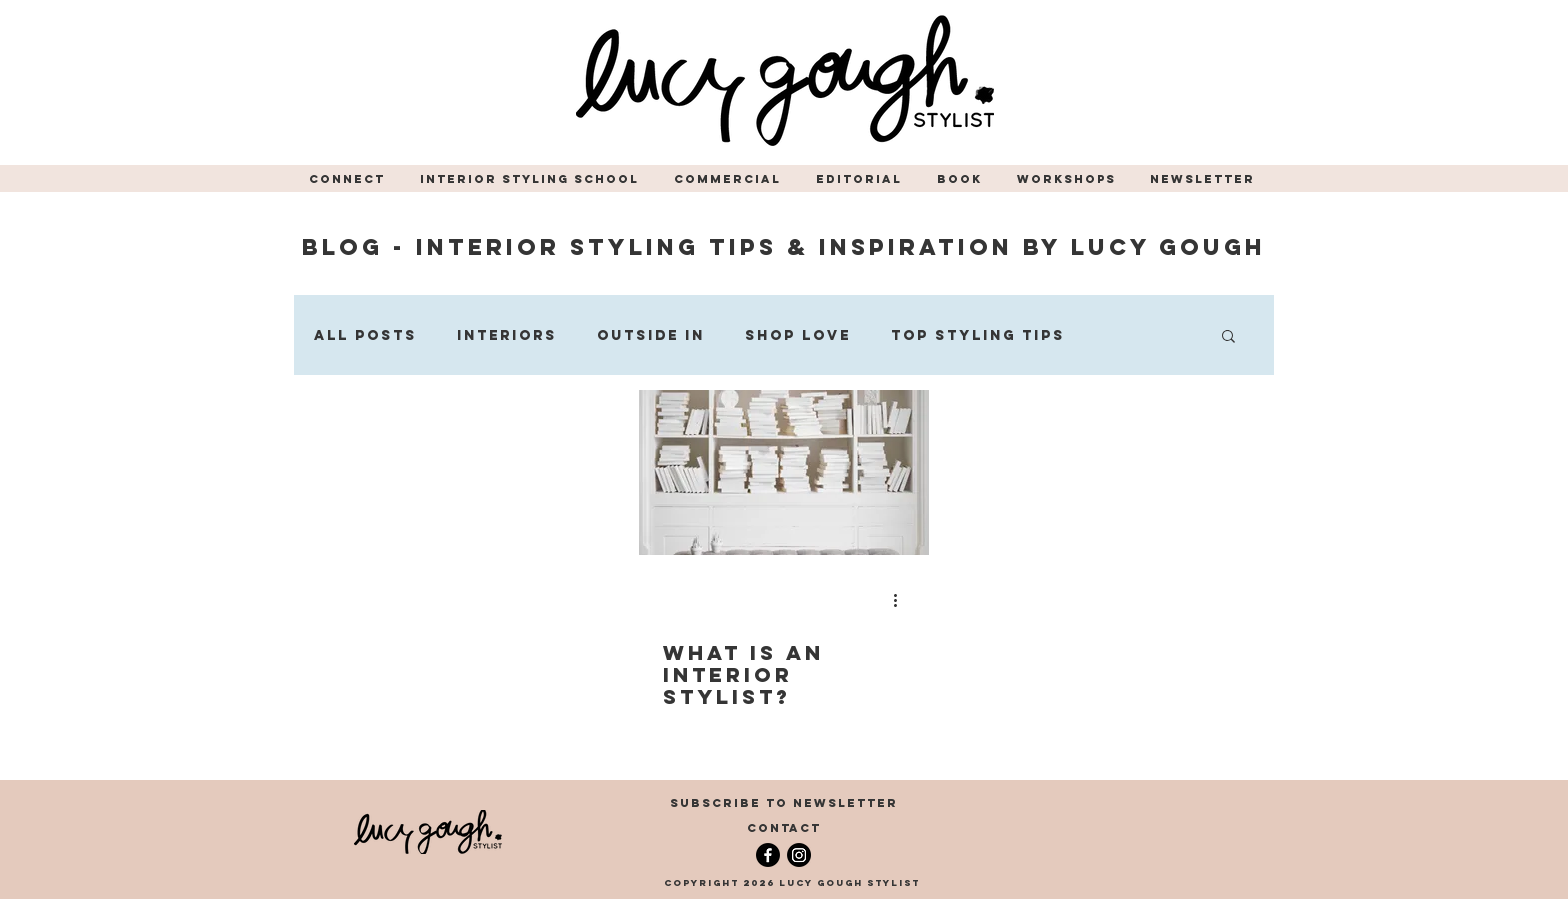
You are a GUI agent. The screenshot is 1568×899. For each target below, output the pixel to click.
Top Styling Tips (978, 335)
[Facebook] (768, 855)
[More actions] (902, 600)
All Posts (365, 335)
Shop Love (798, 335)
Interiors (507, 335)
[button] (349, 179)
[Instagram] (799, 855)
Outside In (651, 335)
